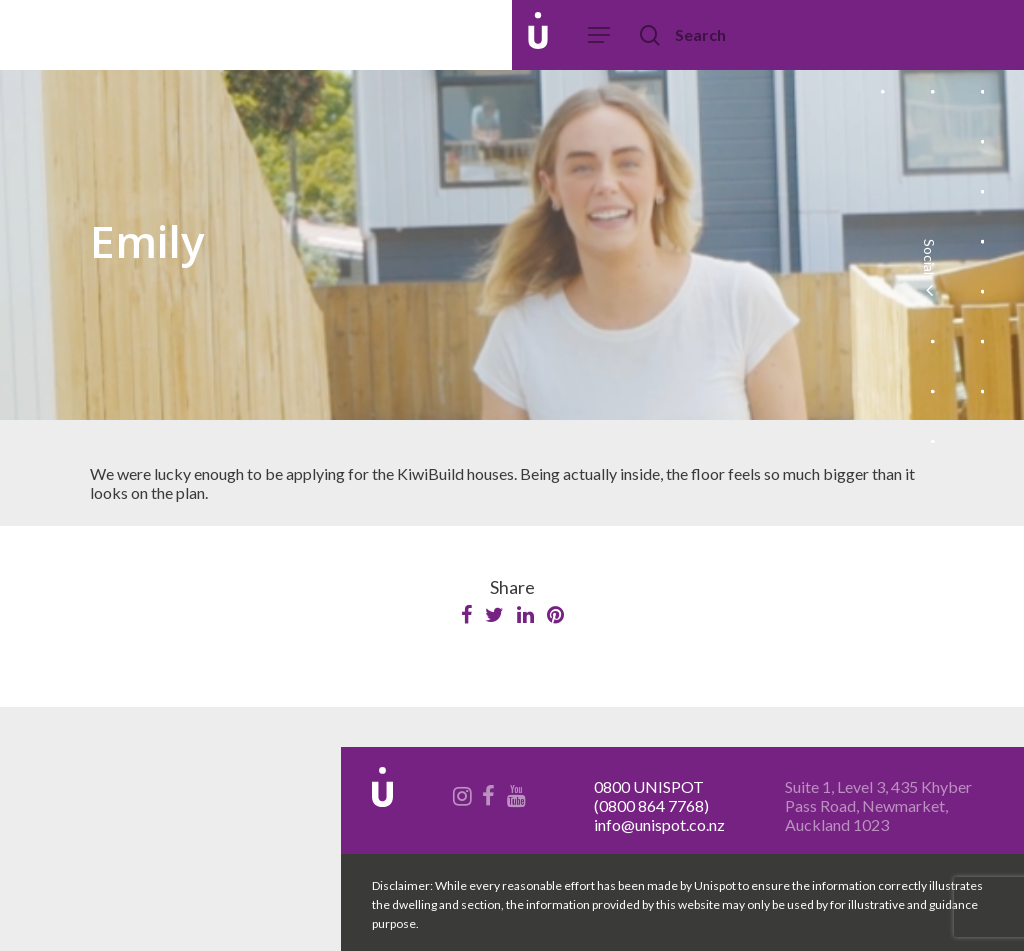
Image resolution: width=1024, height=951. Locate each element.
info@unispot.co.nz (659, 824)
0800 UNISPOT (649, 786)
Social (928, 270)
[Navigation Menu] (600, 35)
